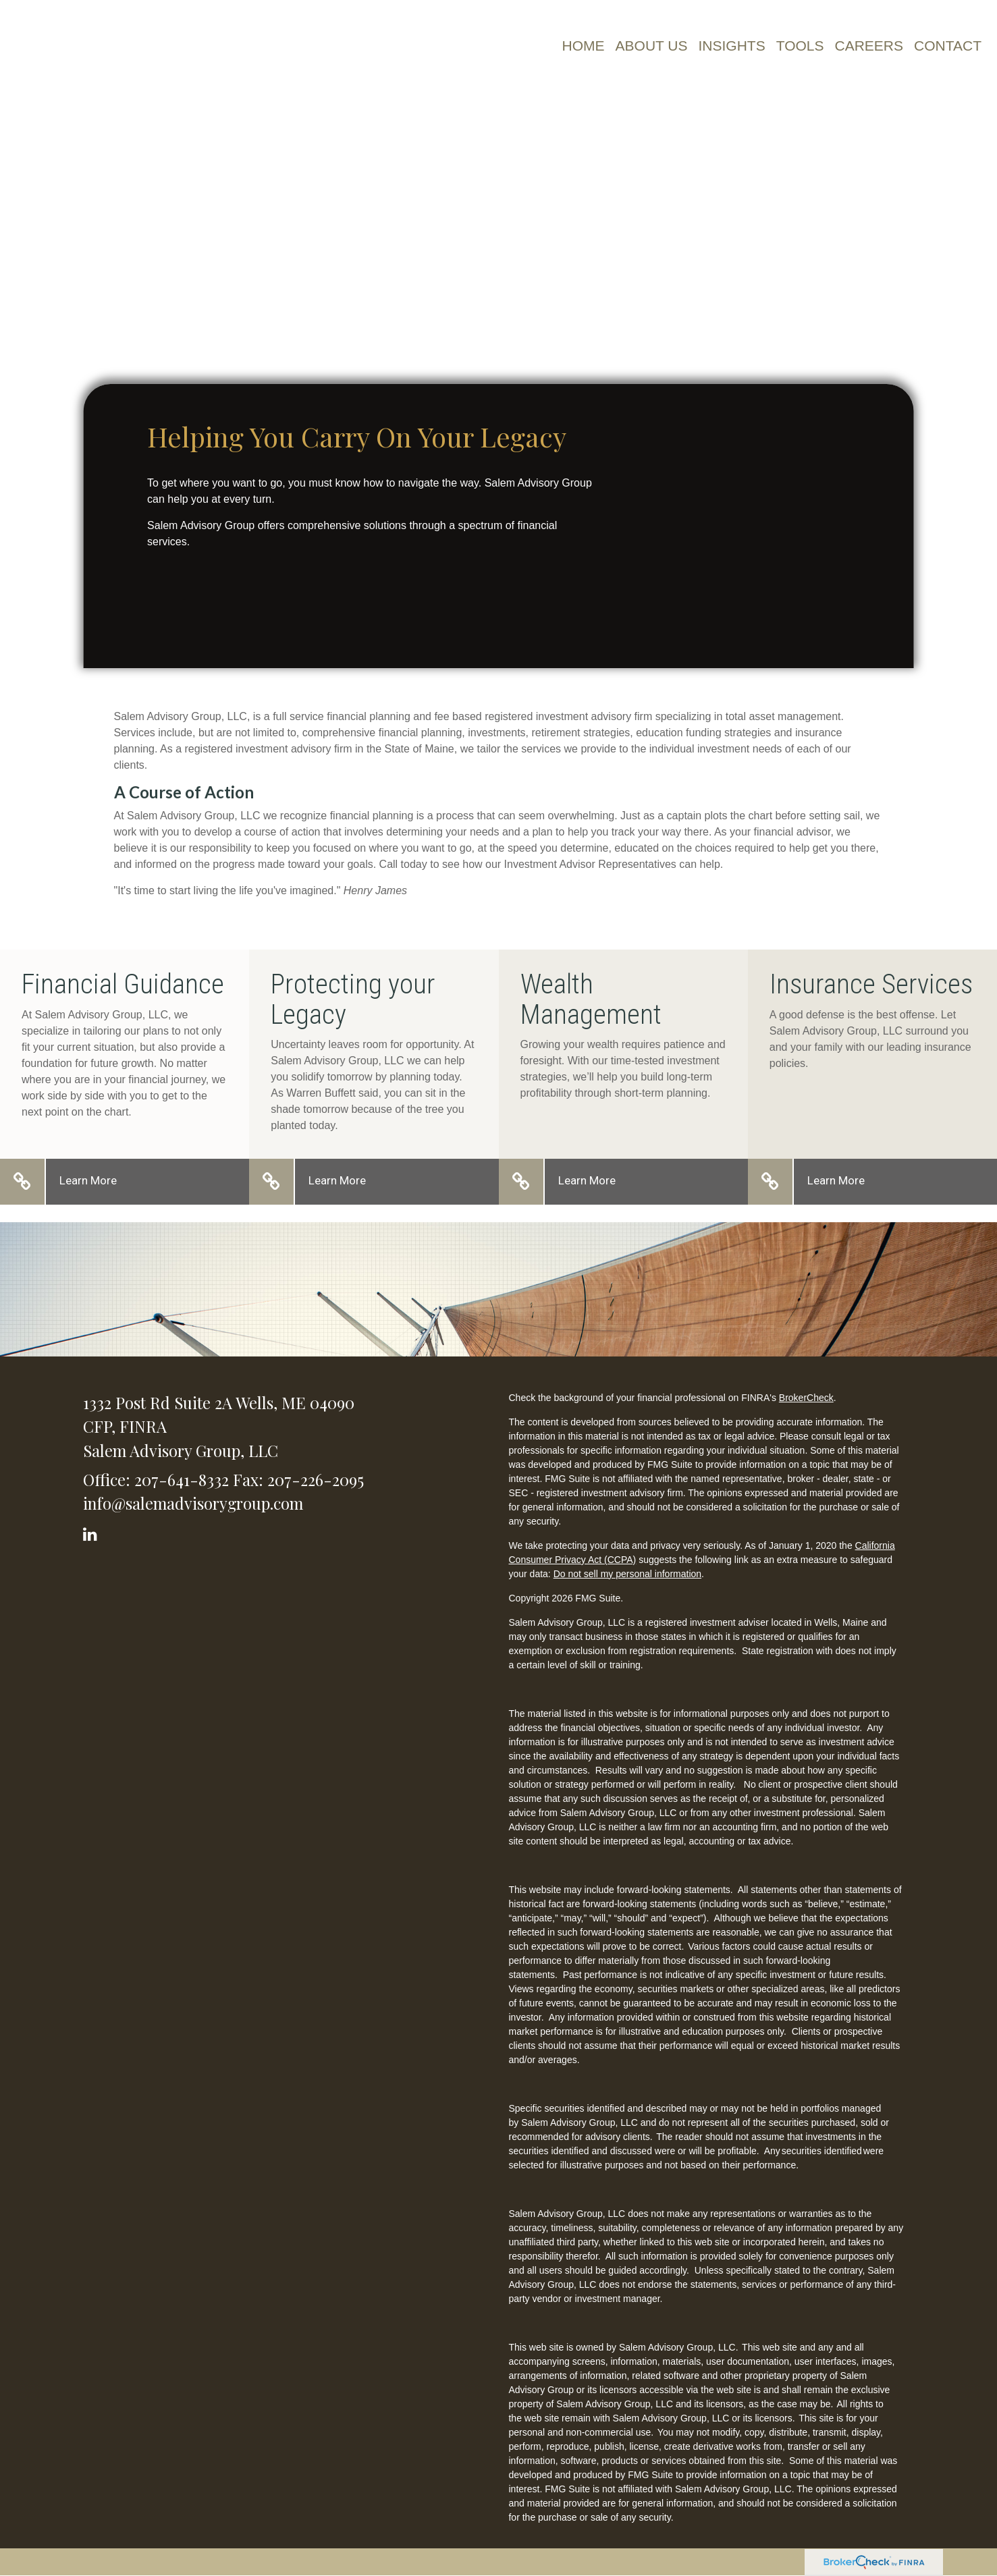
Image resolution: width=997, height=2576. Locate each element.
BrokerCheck (806, 1397)
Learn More (88, 1180)
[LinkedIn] (92, 1532)
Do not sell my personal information (627, 1573)
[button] (651, 45)
